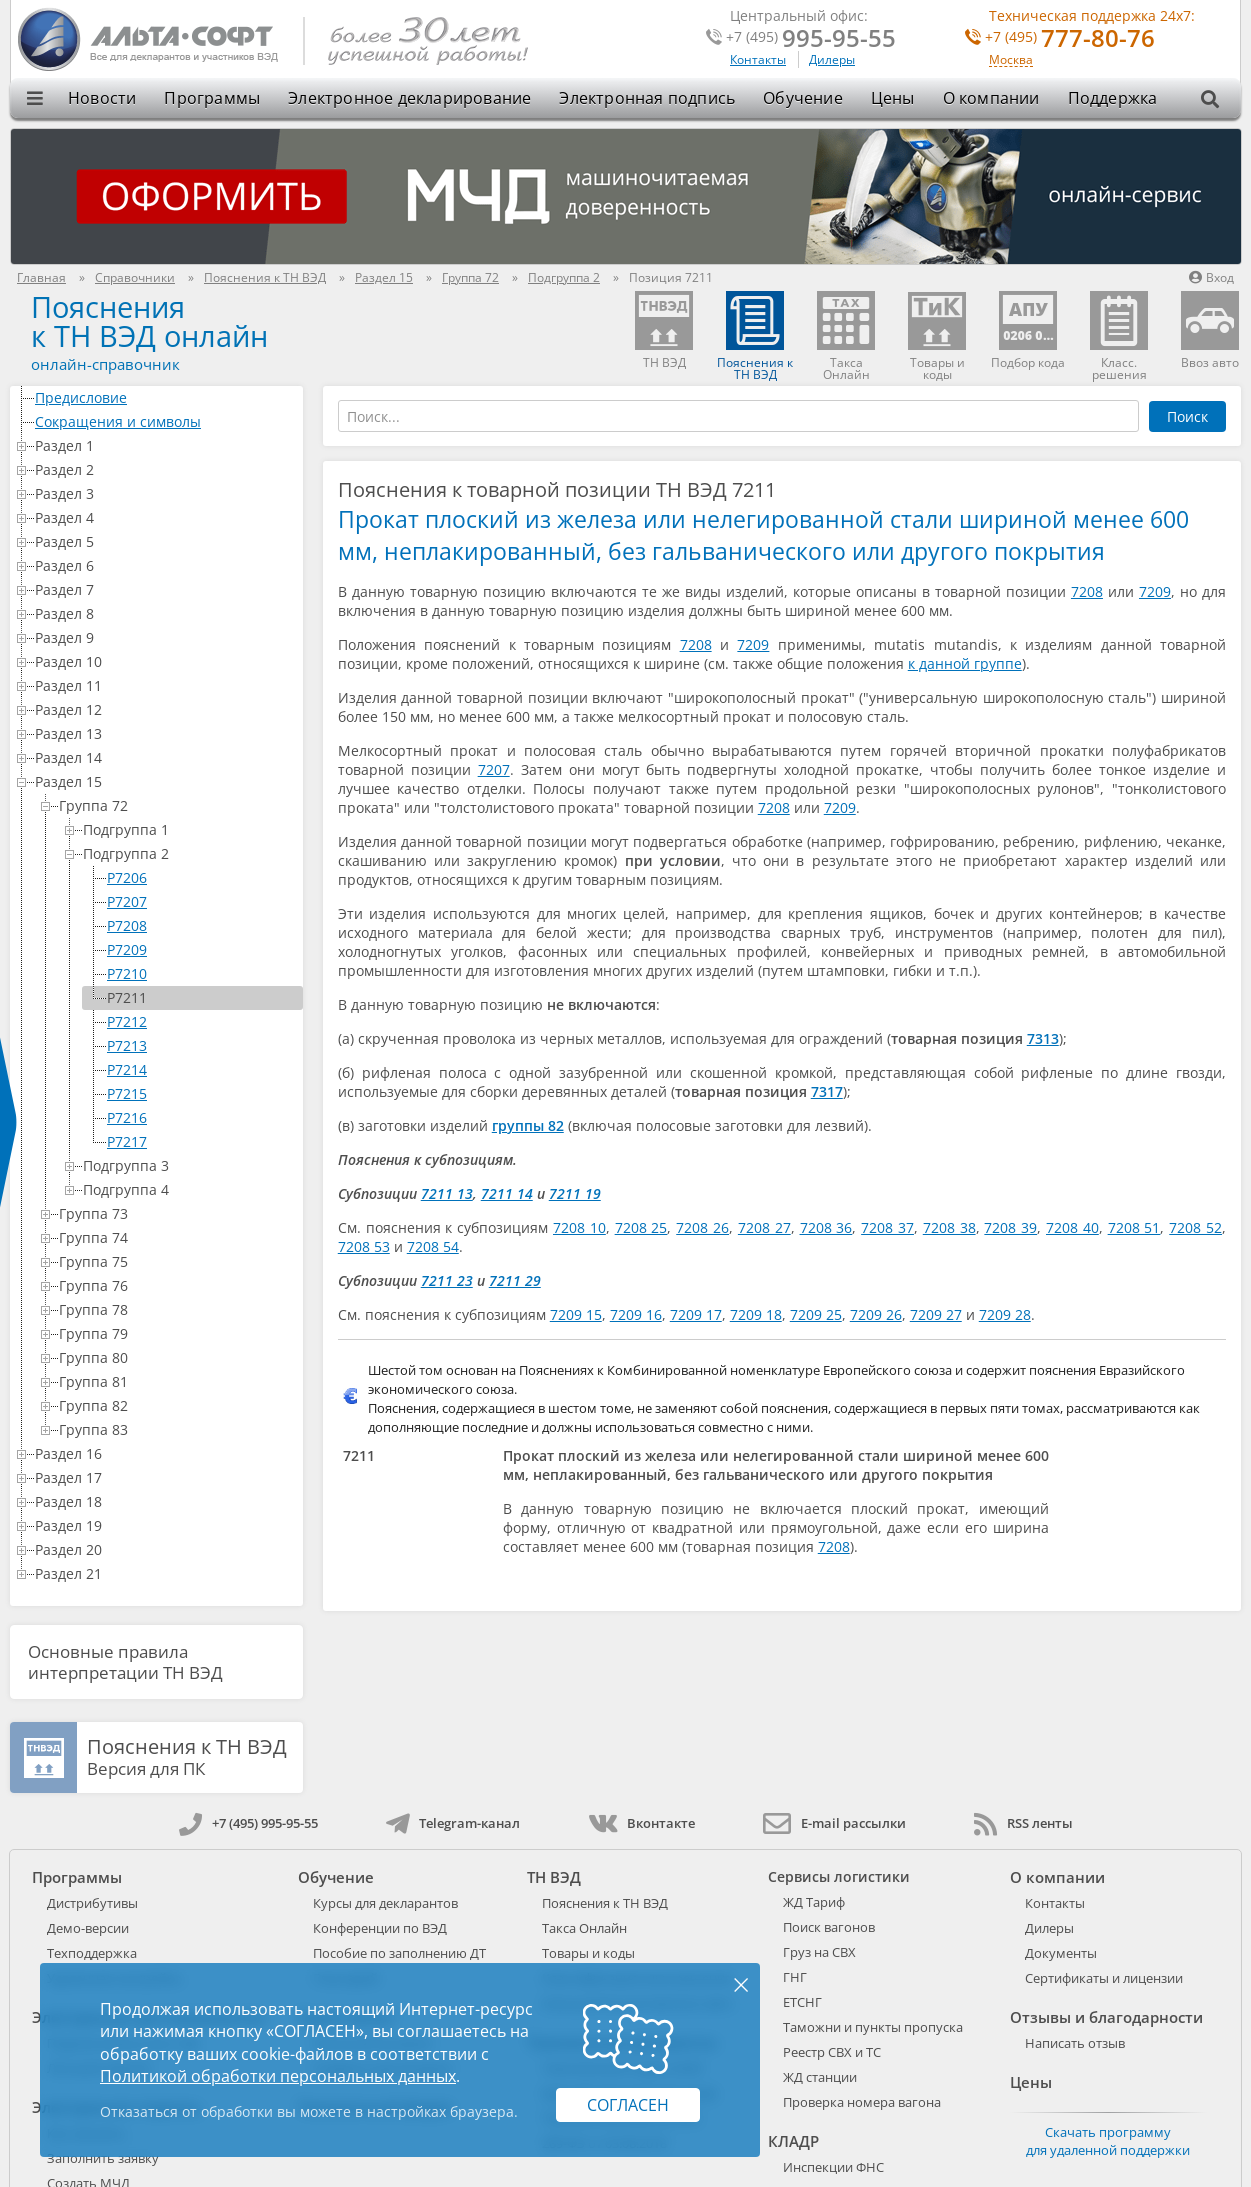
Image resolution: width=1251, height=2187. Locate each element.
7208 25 (641, 1227)
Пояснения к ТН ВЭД (605, 1903)
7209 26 (876, 1314)
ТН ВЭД (554, 1877)
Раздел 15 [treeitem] (165, 781)
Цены (893, 98)
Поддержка (1113, 98)
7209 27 (936, 1314)
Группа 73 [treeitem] (177, 1213)
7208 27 (764, 1227)
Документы (1061, 1953)
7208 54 (433, 1246)
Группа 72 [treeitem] (177, 805)
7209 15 (576, 1314)
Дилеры (832, 59)
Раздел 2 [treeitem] (165, 469)
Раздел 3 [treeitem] (165, 493)
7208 (1087, 591)
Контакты (758, 59)
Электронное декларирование (409, 98)
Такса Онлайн (584, 1928)
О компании (991, 98)
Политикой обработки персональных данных (278, 2076)
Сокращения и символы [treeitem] (165, 421)
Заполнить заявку (103, 2158)
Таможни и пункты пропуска (873, 2027)
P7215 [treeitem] (127, 1093)
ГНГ (795, 1977)
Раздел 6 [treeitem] (165, 565)
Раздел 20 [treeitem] (165, 1549)
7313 (1043, 1038)
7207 (494, 769)
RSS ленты (1023, 1823)
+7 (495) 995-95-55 (248, 1823)
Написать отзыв (1075, 2043)
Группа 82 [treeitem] (177, 1405)
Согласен (628, 2105)
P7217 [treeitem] (127, 1141)
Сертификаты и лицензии (1104, 1978)
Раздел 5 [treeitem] (165, 541)
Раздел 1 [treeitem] (165, 445)
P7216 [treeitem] (127, 1117)
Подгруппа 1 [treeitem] (189, 829)
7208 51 (1134, 1227)
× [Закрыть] (741, 1984)
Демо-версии (88, 1928)
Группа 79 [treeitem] (177, 1333)
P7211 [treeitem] (127, 997)
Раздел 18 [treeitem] (165, 1501)
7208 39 (1010, 1227)
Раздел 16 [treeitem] (165, 1453)
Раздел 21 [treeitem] (165, 1573)
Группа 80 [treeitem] (177, 1357)
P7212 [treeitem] (127, 1021)
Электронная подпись (647, 98)
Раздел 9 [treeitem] (165, 637)
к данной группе (965, 663)
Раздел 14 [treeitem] (165, 757)
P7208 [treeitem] (127, 925)
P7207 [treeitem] (127, 901)
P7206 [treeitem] (127, 877)
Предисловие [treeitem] (165, 397)
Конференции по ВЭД (380, 1928)
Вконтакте (641, 1823)
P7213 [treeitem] (127, 1045)
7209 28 (1005, 1314)
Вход (1211, 277)
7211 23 (447, 1280)
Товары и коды (588, 1953)
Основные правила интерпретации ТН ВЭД (125, 1662)
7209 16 (636, 1314)
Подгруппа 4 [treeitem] (189, 1189)
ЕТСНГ (802, 2002)
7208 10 (579, 1227)
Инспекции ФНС (833, 2167)
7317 (827, 1091)
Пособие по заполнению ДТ (399, 1953)
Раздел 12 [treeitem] (165, 709)
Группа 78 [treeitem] (177, 1309)
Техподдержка (92, 1953)
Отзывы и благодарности (1106, 2017)
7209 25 (816, 1314)
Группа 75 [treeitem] (177, 1261)
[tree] (156, 986)
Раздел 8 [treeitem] (165, 613)
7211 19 (575, 1193)
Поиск (1187, 416)
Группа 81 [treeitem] (177, 1381)
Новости (102, 98)
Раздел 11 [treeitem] (165, 685)
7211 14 (507, 1193)
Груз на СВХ (819, 1952)
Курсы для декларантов (385, 1903)
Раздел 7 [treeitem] (165, 589)
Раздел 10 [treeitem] (165, 661)
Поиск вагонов (829, 1927)
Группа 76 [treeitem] (177, 1285)
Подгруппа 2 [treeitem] (189, 853)
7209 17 (696, 1314)
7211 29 (515, 1280)
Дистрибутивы (92, 1903)
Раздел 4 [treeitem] (165, 517)
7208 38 (949, 1227)
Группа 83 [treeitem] (177, 1429)
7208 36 (826, 1227)
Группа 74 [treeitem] (177, 1237)
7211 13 (447, 1193)
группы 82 (528, 1125)
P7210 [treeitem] (127, 973)
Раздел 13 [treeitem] (165, 733)
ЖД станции (820, 2077)
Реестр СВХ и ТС (832, 2052)
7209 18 (756, 1314)
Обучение (803, 98)
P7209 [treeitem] (127, 949)
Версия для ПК (187, 1758)
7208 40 (1072, 1227)
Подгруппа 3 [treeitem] (189, 1165)
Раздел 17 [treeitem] (165, 1477)
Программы (212, 98)
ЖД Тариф (814, 1902)
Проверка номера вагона (862, 2102)
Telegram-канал (453, 1823)
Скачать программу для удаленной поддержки (1108, 2141)
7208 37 (887, 1227)
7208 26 (702, 1227)
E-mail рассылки (834, 1823)
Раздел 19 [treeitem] (165, 1525)
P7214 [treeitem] (127, 1069)
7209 (1155, 591)
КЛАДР (793, 2141)
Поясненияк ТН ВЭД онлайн (149, 321)
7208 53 (364, 1246)
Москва (1011, 60)
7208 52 (1195, 1227)
